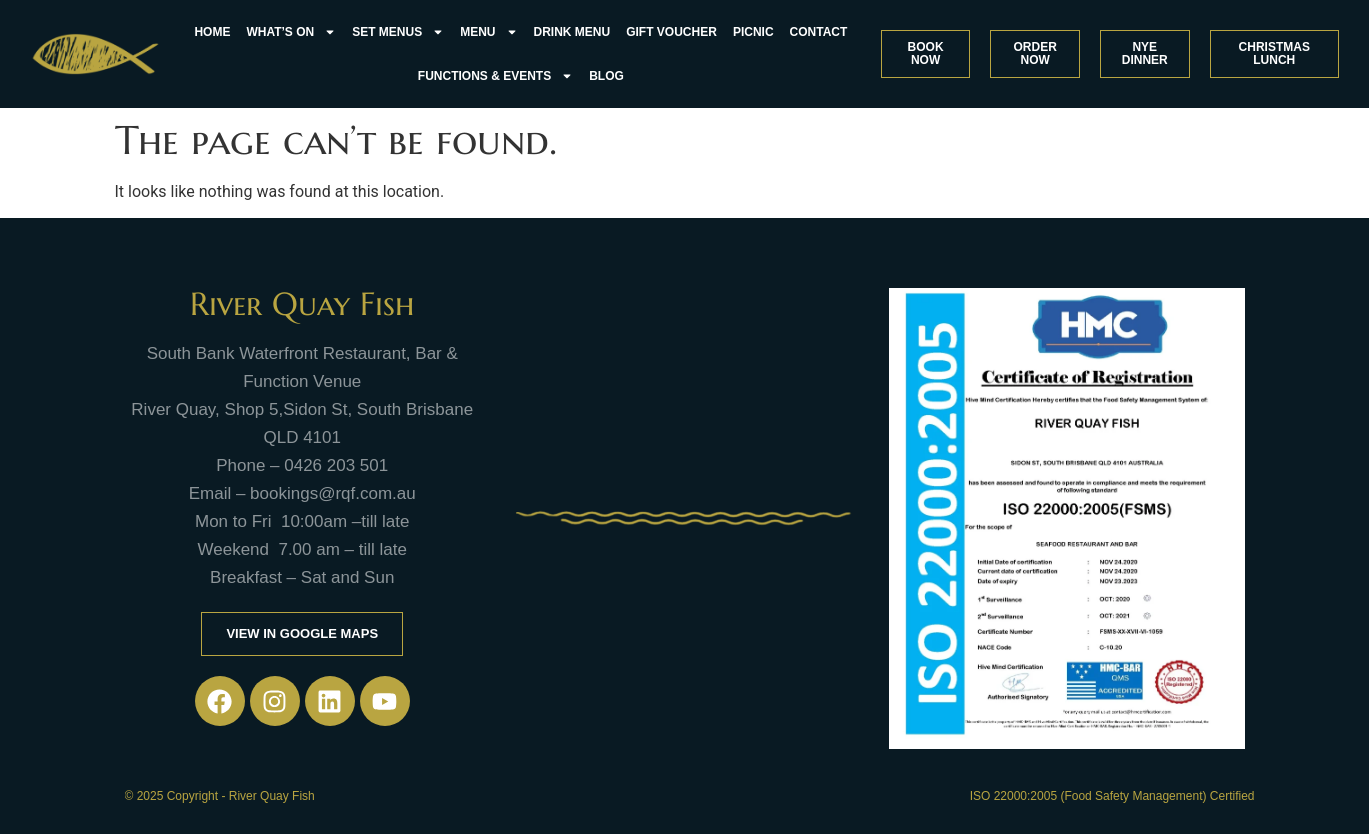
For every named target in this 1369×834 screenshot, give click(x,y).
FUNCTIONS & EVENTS (495, 76)
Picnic (753, 32)
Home (212, 32)
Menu (488, 32)
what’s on (291, 32)
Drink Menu (572, 32)
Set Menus (398, 32)
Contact (819, 32)
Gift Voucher (671, 32)
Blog (606, 76)
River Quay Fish (302, 304)
